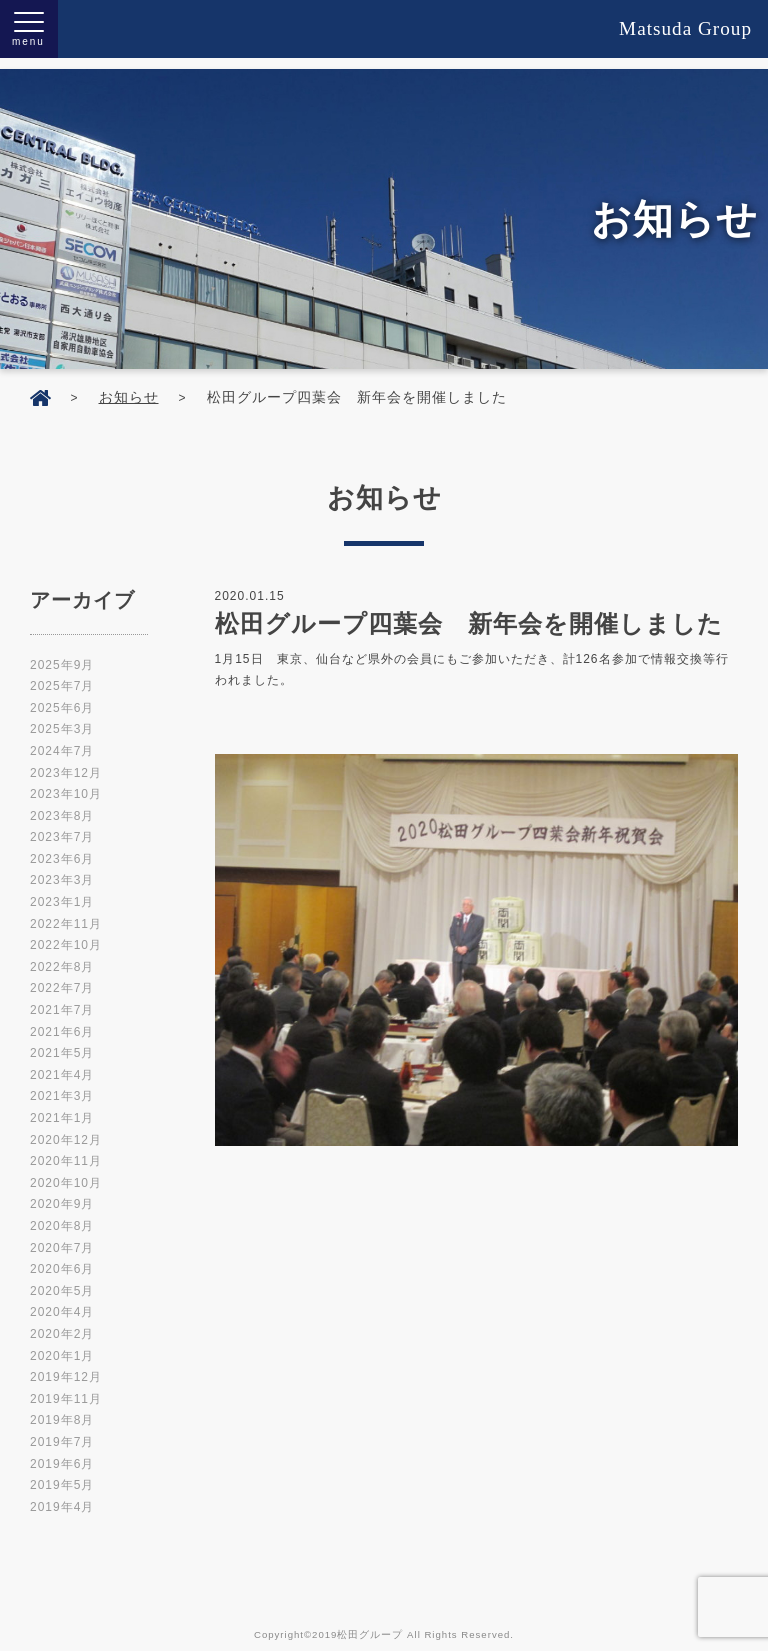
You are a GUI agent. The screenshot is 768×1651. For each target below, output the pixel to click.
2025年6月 (62, 697)
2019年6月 (62, 1453)
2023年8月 (62, 805)
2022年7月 (62, 977)
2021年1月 (62, 1107)
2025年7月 (62, 675)
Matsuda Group (685, 28)
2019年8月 (62, 1409)
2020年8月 (62, 1215)
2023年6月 (62, 848)
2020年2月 (62, 1323)
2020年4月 (62, 1301)
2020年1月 (62, 1345)
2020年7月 (62, 1237)
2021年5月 (62, 1042)
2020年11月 (66, 1150)
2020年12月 (66, 1129)
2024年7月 (62, 740)
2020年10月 (66, 1172)
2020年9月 (62, 1193)
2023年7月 (62, 826)
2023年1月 (62, 891)
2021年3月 (62, 1085)
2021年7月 (62, 999)
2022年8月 (62, 956)
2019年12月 (66, 1366)
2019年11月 (66, 1388)
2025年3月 (62, 718)
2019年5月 (62, 1474)
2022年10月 (66, 934)
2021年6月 (62, 1021)
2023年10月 (66, 783)
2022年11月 (66, 913)
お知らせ (129, 386)
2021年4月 (62, 1064)
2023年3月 (62, 869)
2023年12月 (66, 762)
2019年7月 (62, 1431)
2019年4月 (62, 1496)
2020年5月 (62, 1280)
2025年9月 (62, 654)
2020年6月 (62, 1258)
